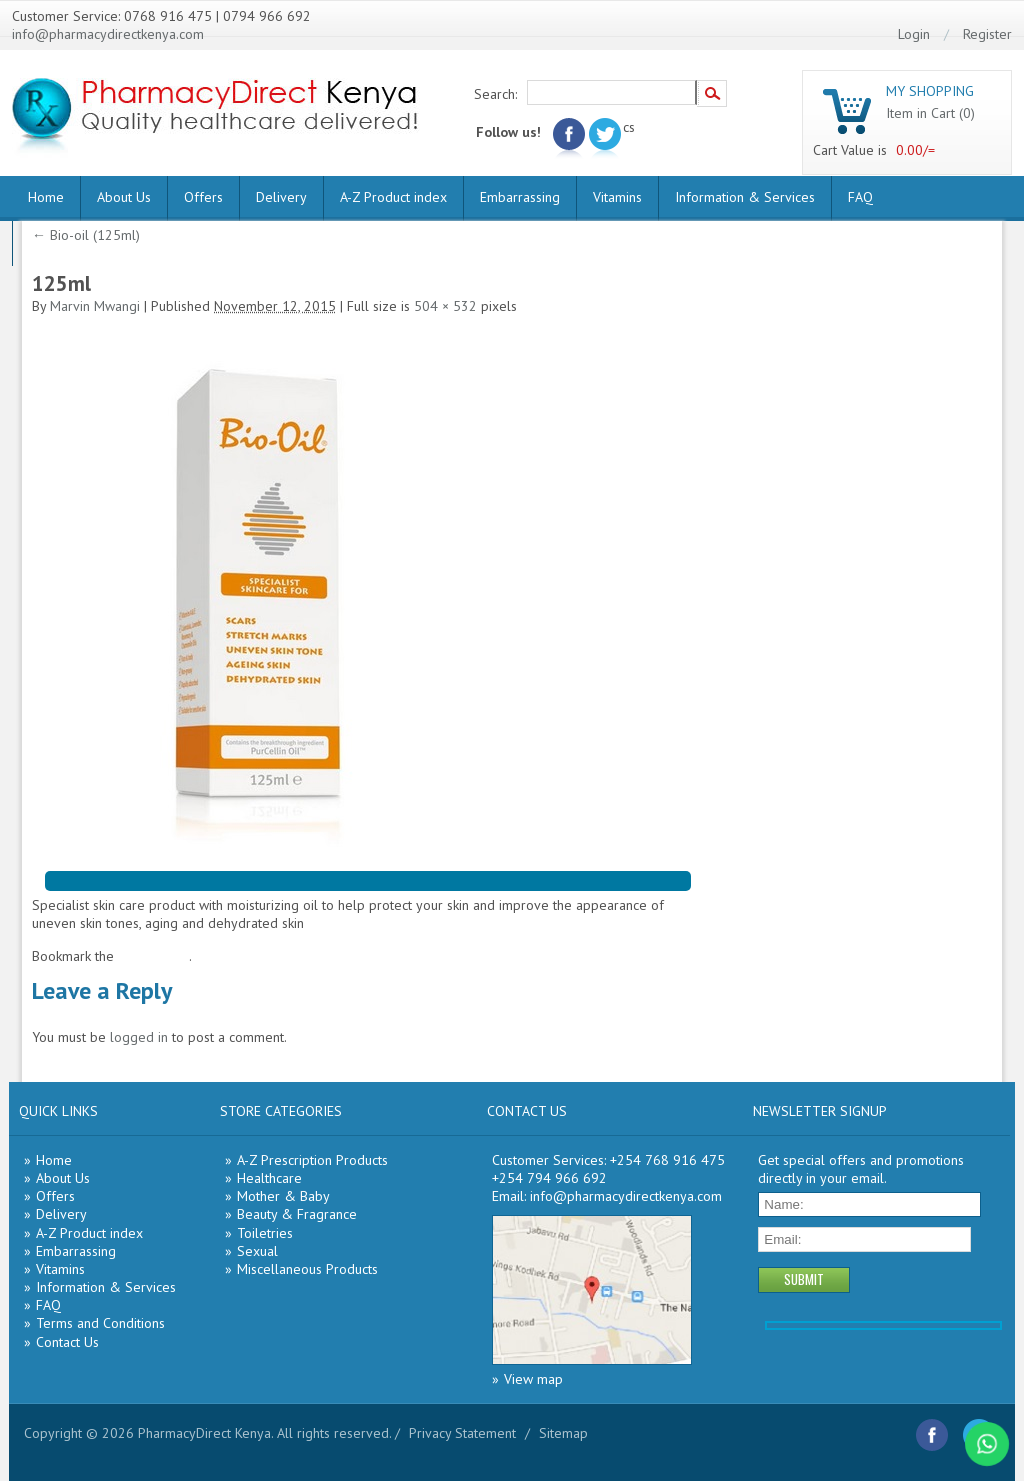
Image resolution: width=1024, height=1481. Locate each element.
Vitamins (617, 197)
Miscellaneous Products (307, 1269)
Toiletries (265, 1233)
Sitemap (563, 1433)
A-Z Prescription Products (312, 1160)
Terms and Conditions (100, 1323)
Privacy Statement (462, 1433)
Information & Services (745, 197)
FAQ (860, 197)
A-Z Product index (393, 197)
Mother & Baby (283, 1196)
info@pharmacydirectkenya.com (108, 34)
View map (533, 1379)
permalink (159, 956)
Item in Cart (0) (930, 113)
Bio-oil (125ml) (86, 235)
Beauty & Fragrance (297, 1214)
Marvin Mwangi (95, 306)
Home (46, 197)
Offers (203, 197)
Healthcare (269, 1178)
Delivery (281, 197)
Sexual (257, 1251)
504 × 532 (445, 306)
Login (914, 34)
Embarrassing (520, 197)
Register (987, 34)
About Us (124, 197)
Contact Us (67, 1342)
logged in (139, 1037)
